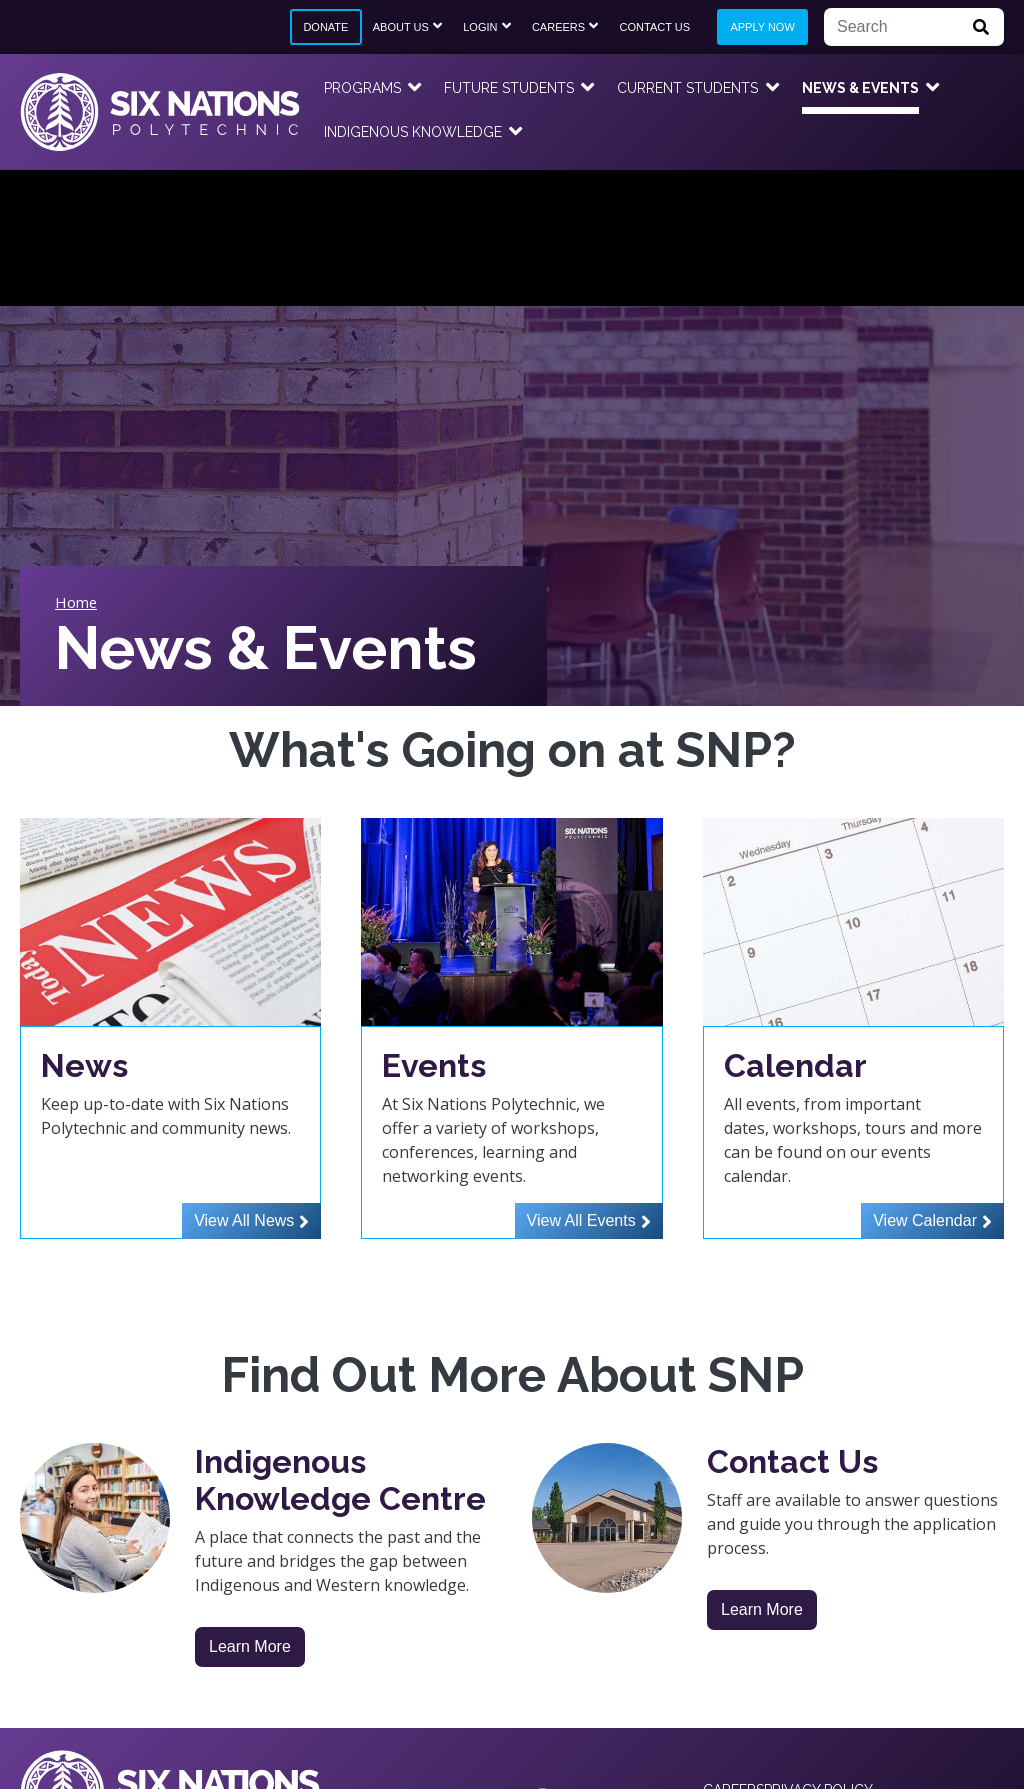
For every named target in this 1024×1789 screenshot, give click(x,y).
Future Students (509, 88)
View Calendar (925, 1220)
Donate (325, 27)
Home (76, 602)
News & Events (860, 88)
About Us (401, 27)
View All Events (581, 1220)
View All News (244, 1220)
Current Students (687, 88)
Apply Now (762, 27)
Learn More (250, 1646)
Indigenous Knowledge (413, 132)
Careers (558, 27)
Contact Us (655, 27)
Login (480, 27)
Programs (362, 88)
